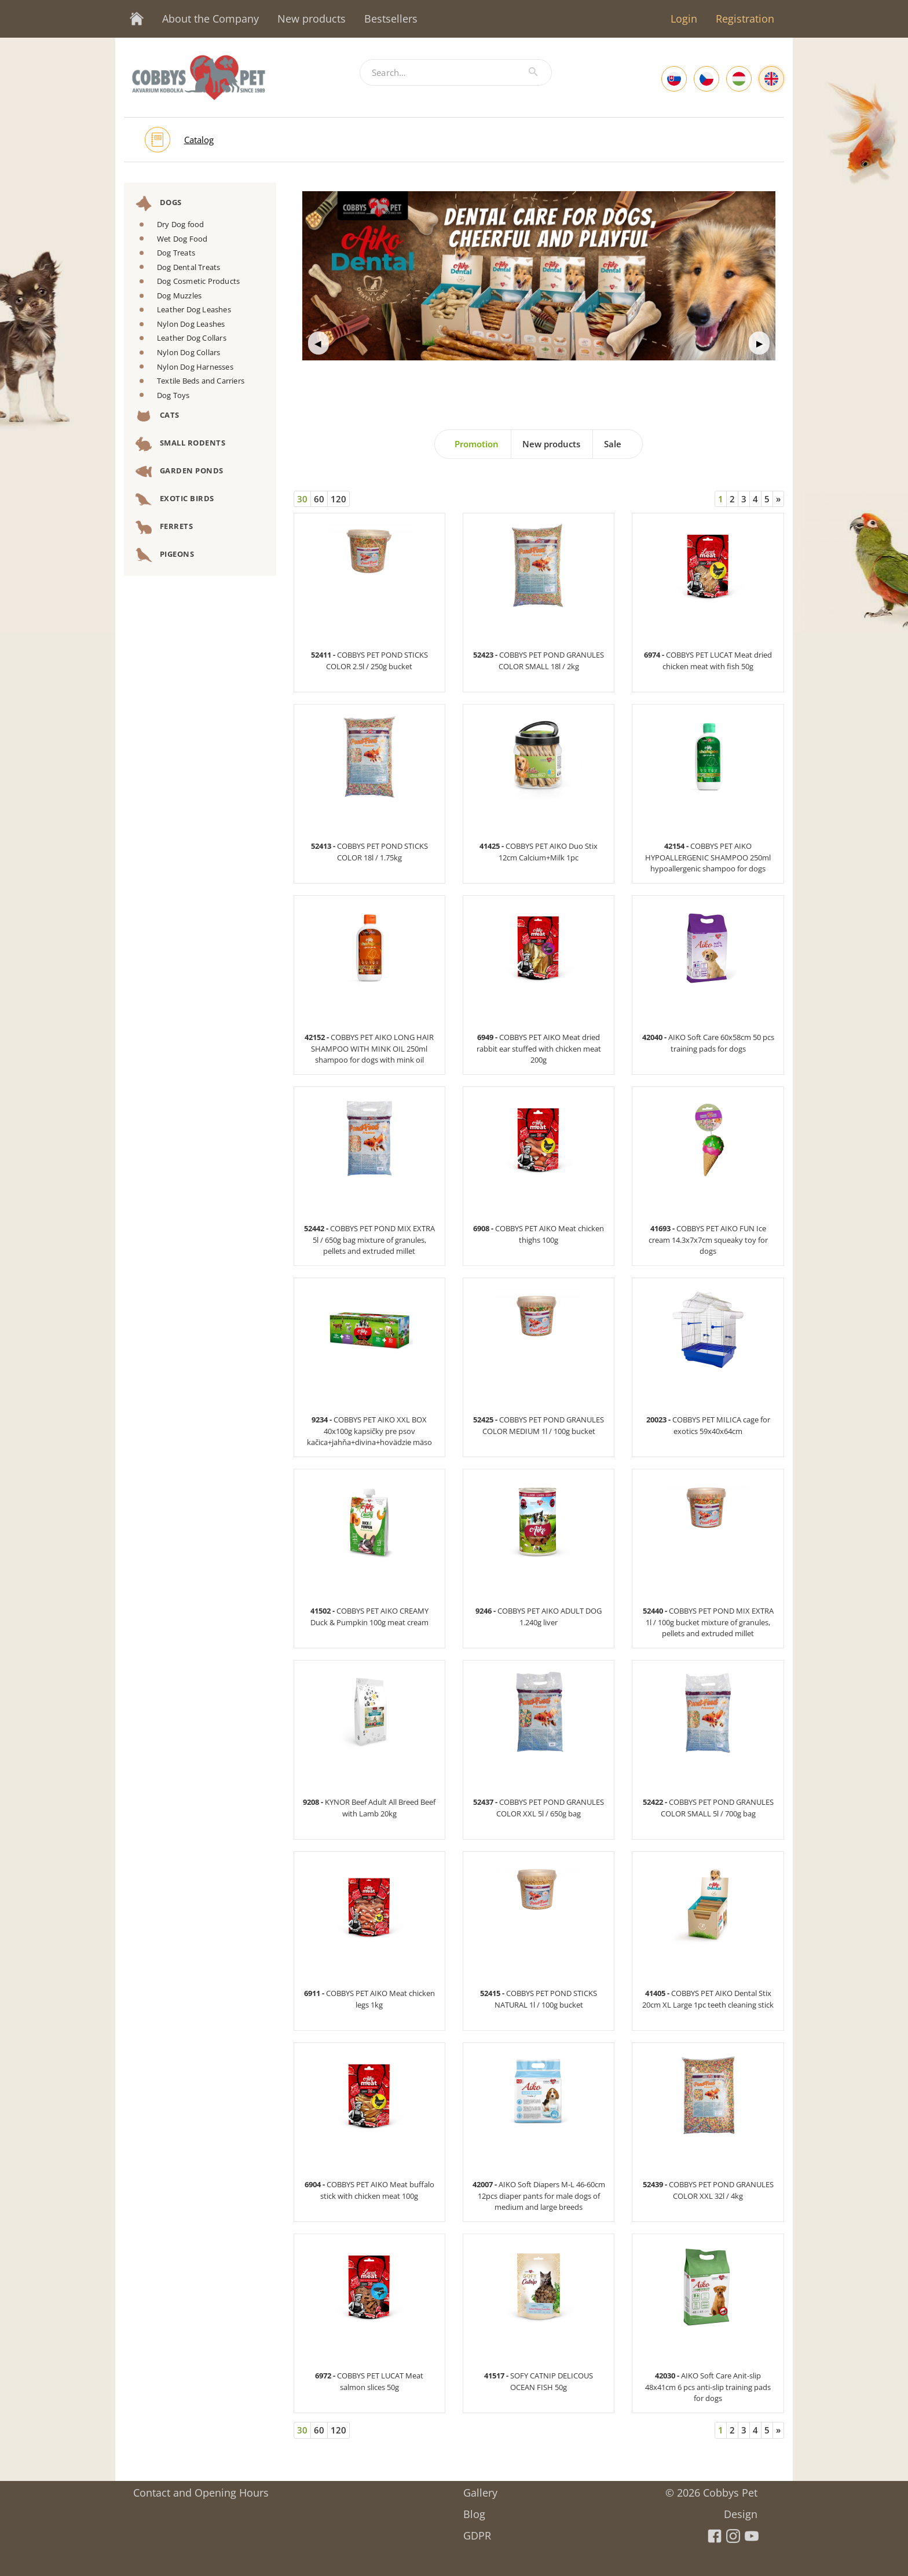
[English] (771, 79)
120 (338, 499)
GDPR (477, 2531)
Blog (474, 2510)
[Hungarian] (739, 79)
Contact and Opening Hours (201, 2489)
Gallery (480, 2489)
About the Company (210, 18)
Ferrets (164, 527)
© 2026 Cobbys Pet (711, 2489)
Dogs (159, 203)
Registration (745, 18)
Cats (158, 416)
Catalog (199, 139)
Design (740, 2510)
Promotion (477, 444)
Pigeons (165, 555)
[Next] (778, 499)
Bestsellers (391, 18)
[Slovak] (674, 79)
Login (684, 18)
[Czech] (706, 79)
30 (302, 499)
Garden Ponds (180, 472)
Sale (612, 444)
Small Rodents (180, 444)
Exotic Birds (175, 499)
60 (319, 499)
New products (311, 18)
